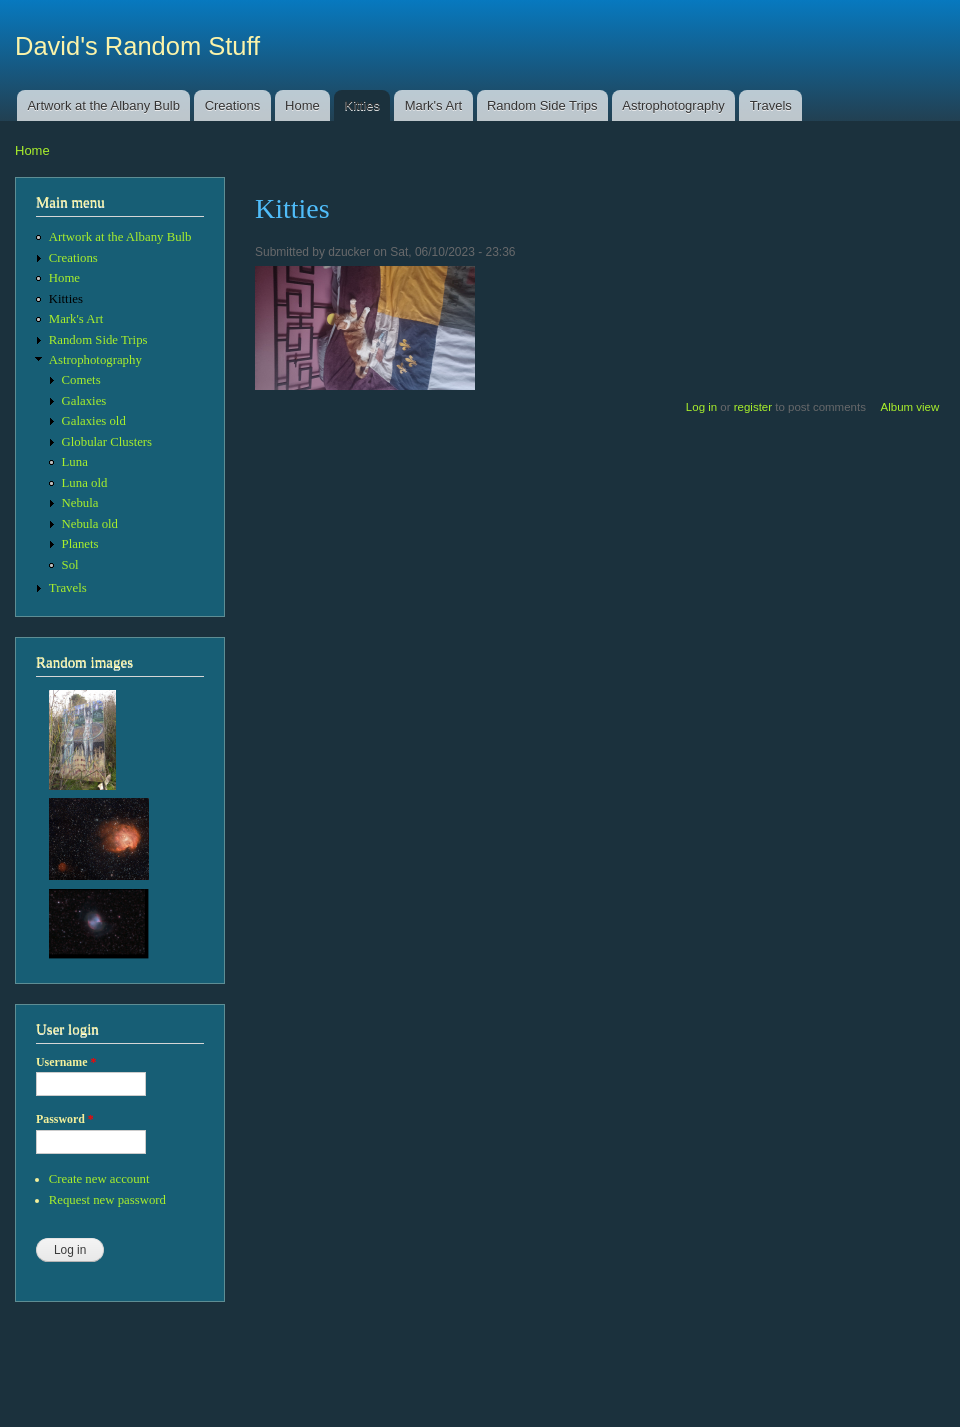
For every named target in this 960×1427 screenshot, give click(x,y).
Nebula (80, 503)
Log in (701, 407)
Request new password (107, 1200)
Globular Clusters (107, 442)
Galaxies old (94, 421)
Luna (75, 462)
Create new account (99, 1179)
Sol (70, 565)
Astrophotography (673, 105)
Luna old (85, 483)
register (753, 407)
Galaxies (84, 401)
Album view (910, 407)
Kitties (362, 105)
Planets (80, 544)
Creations (233, 105)
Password (65, 1119)
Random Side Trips (542, 105)
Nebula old (90, 524)
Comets (81, 380)
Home (302, 105)
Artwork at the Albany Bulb (103, 105)
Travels (771, 105)
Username (66, 1062)
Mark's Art (433, 105)
